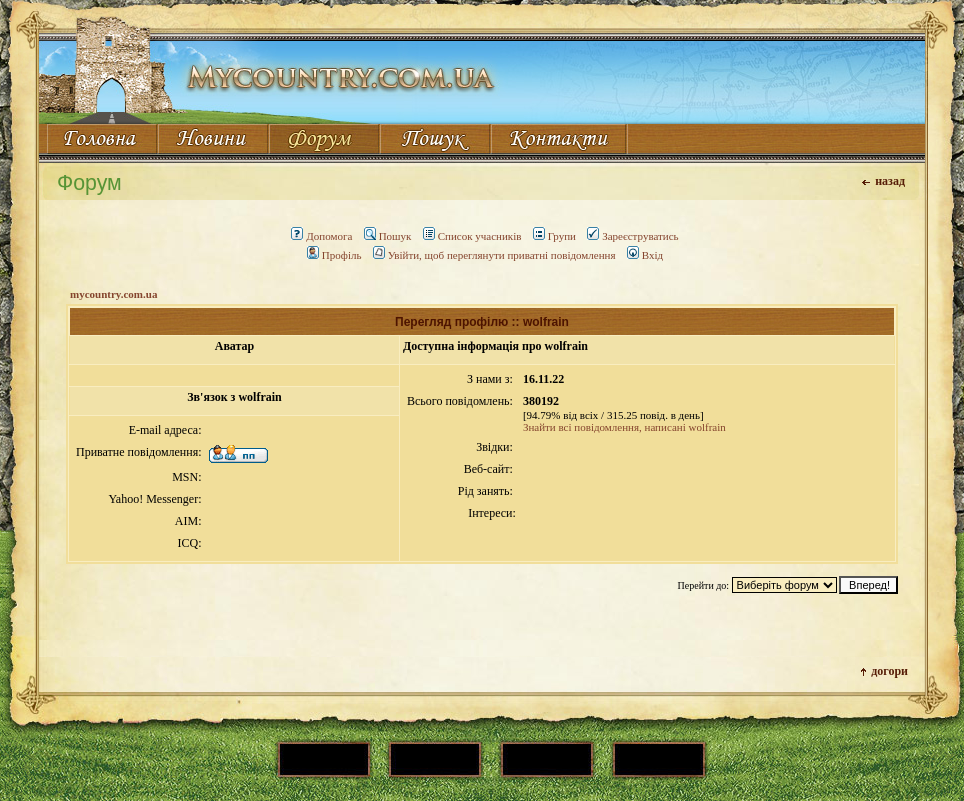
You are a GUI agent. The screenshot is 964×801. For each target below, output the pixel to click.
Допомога (321, 236)
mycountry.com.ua (113, 294)
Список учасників (472, 236)
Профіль (334, 255)
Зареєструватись (632, 236)
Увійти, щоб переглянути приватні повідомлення (494, 255)
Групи (554, 236)
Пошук (388, 236)
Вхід (645, 255)
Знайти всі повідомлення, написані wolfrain (624, 427)
